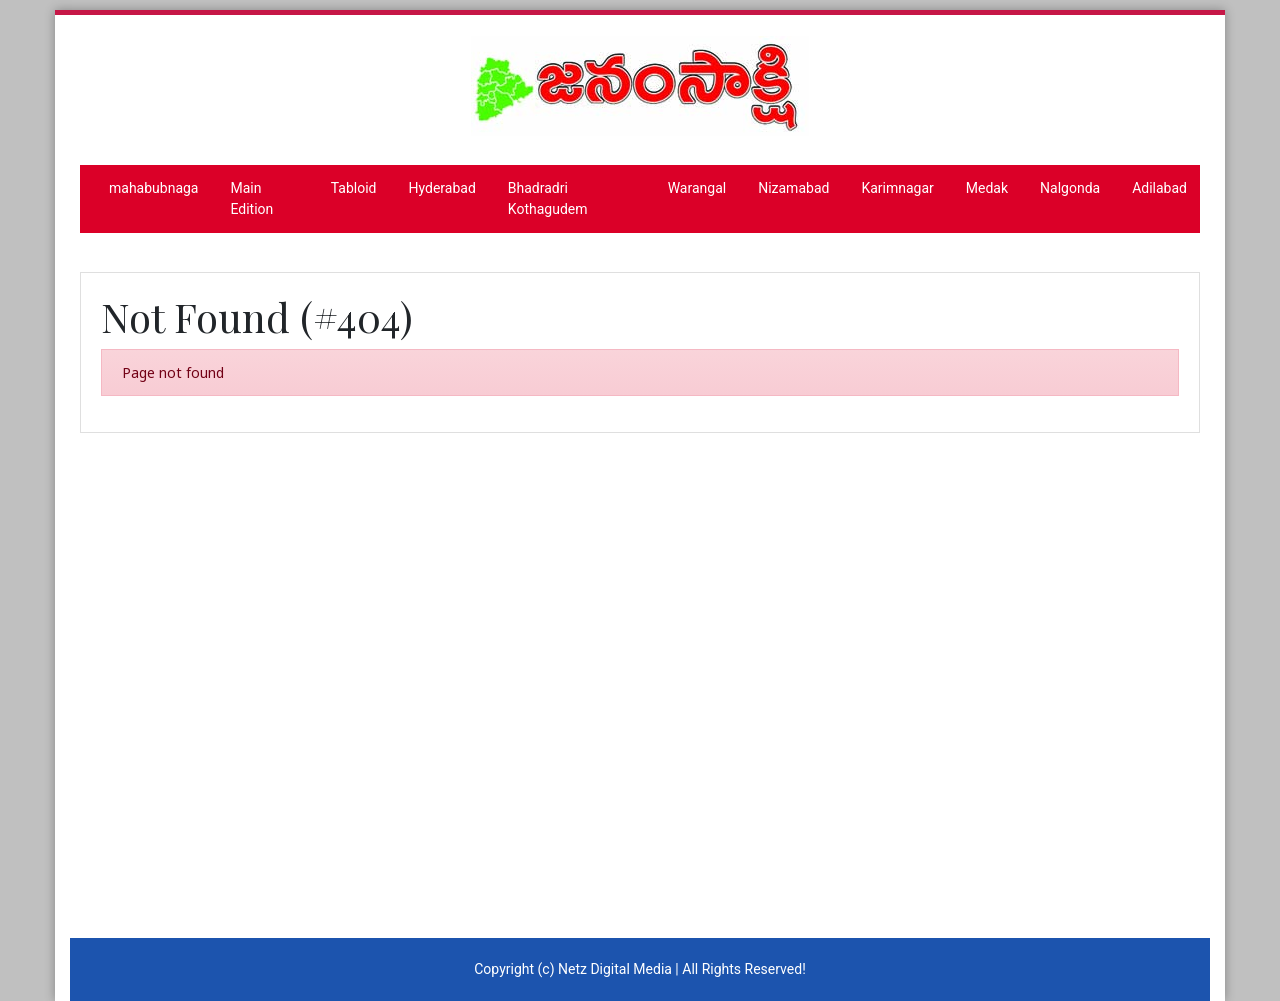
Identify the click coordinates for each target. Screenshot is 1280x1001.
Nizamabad (793, 188)
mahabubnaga (153, 188)
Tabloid (354, 188)
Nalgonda (1070, 188)
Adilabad (1159, 188)
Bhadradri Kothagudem (548, 198)
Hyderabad (442, 188)
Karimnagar (897, 188)
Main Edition (251, 198)
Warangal (697, 188)
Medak (987, 188)
